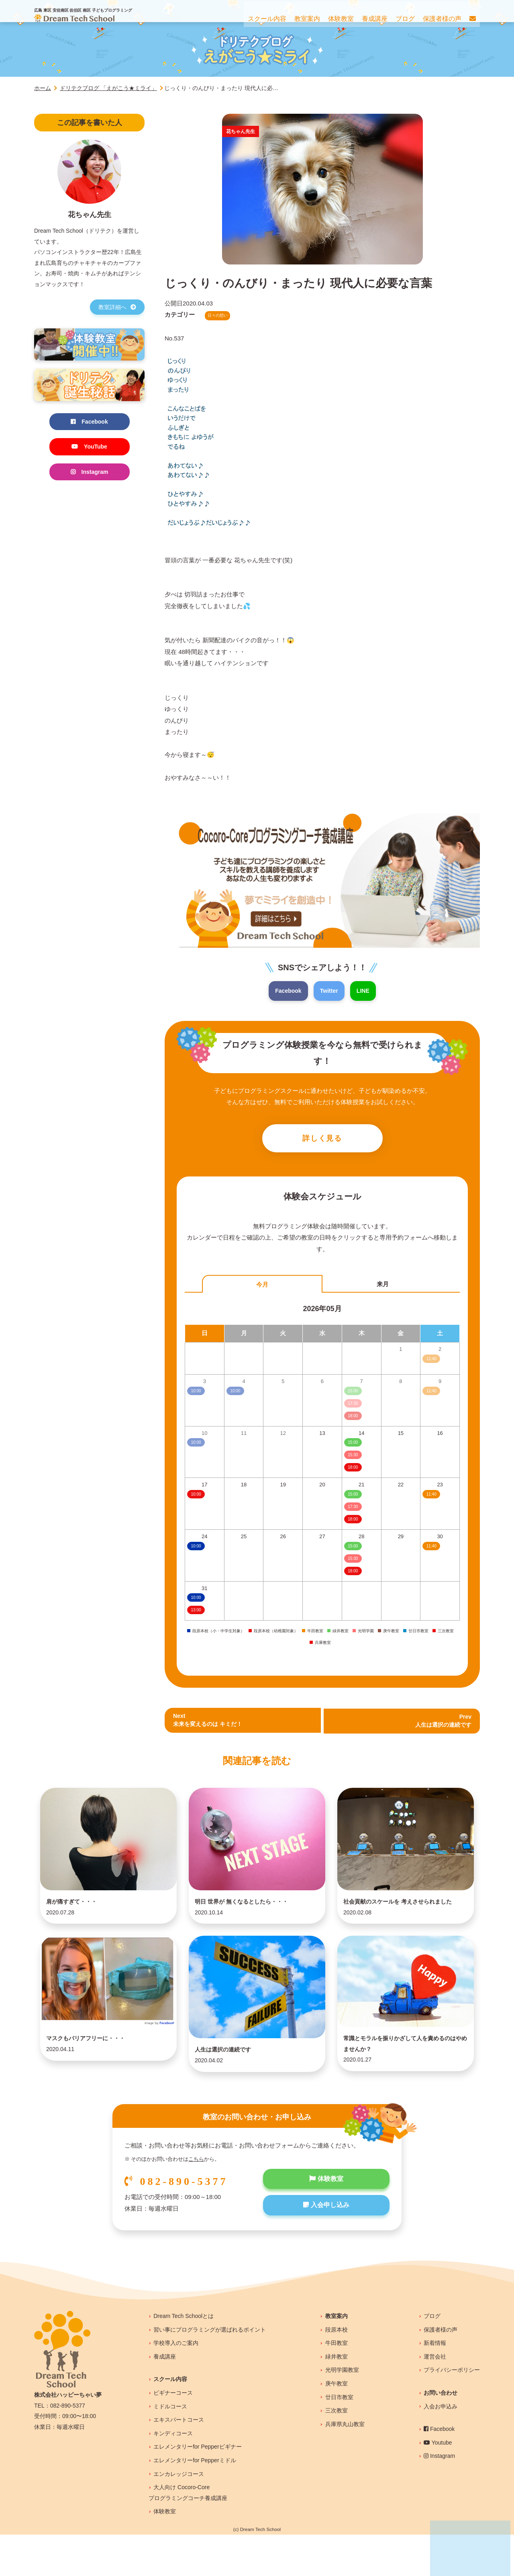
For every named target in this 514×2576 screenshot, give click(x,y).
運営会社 (435, 2398)
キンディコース (173, 2474)
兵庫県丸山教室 (345, 2465)
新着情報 (435, 2384)
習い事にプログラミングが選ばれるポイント (209, 2371)
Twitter (329, 991)
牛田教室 (336, 2384)
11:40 (431, 1496)
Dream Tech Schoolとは (183, 2357)
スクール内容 (170, 2420)
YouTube (89, 447)
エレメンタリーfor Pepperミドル (194, 2501)
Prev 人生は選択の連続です (441, 1723)
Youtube (438, 2484)
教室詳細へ (117, 307)
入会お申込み (440, 2448)
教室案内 (336, 2357)
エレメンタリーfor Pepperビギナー (197, 2488)
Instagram (89, 473)
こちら (196, 2200)
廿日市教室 (339, 2438)
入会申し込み (326, 2249)
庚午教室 (336, 2425)
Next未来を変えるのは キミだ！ (210, 1723)
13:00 (196, 1612)
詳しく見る (322, 1139)
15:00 (353, 1445)
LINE (364, 991)
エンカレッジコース (178, 2515)
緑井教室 (336, 2398)
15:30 (353, 1457)
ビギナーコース (173, 2434)
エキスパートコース (178, 2461)
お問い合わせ (440, 2434)
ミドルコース (170, 2448)
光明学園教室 (342, 2411)
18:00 (353, 1469)
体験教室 (326, 2221)
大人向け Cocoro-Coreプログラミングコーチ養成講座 (188, 2534)
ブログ (432, 2357)
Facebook (287, 991)
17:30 (353, 1509)
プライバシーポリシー (452, 2411)
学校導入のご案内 (175, 2384)
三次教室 (336, 2452)
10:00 (196, 1496)
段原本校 (336, 2371)
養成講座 (164, 2398)
